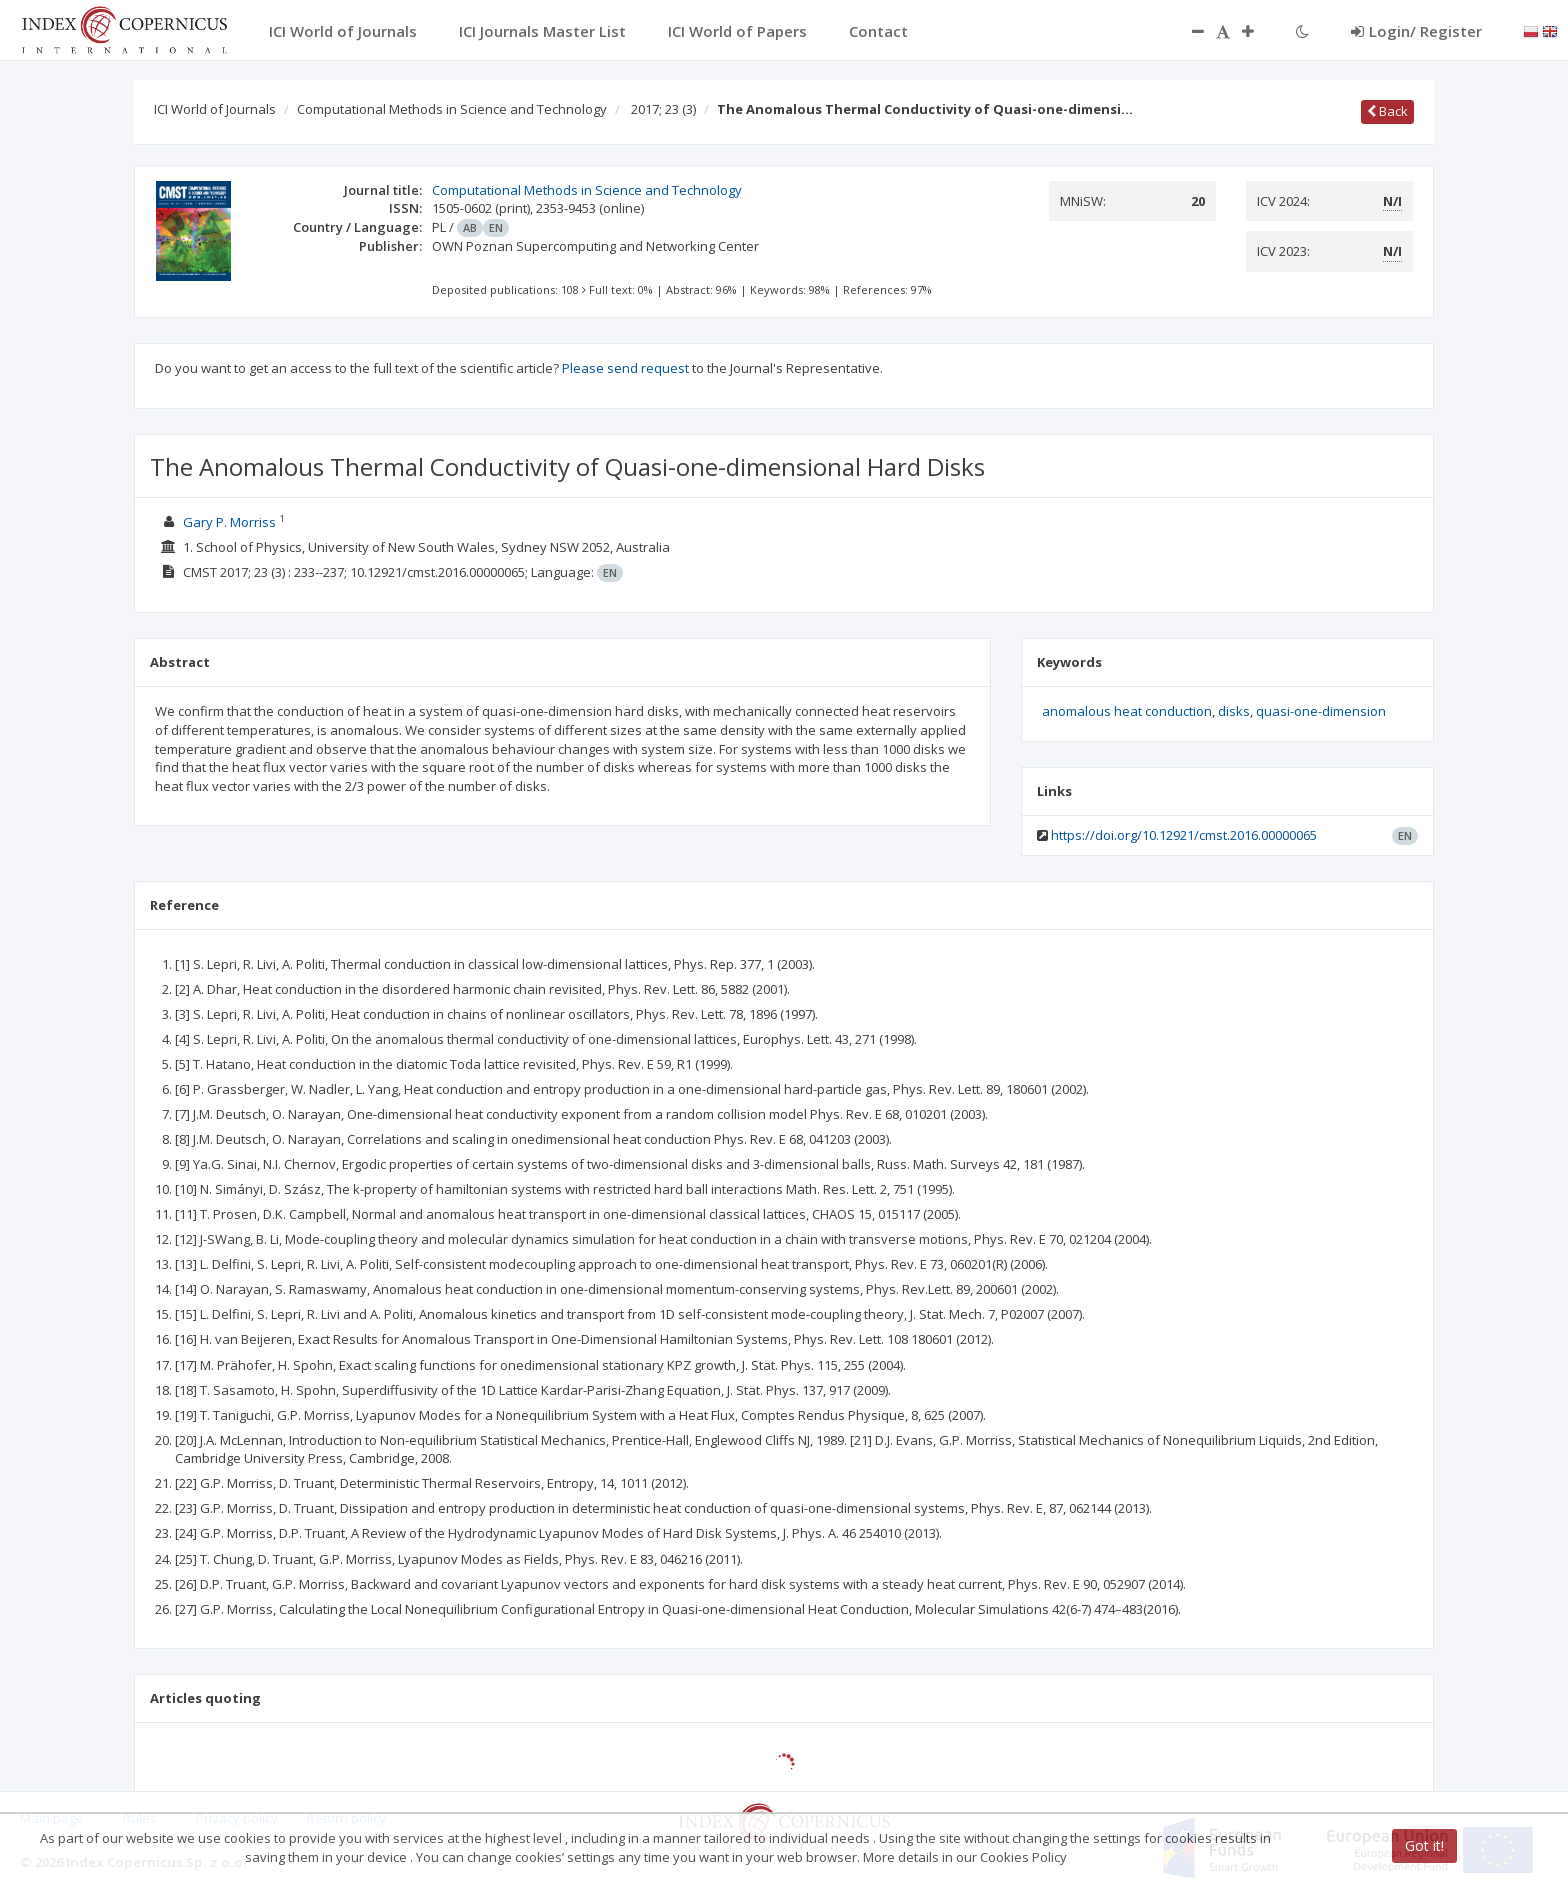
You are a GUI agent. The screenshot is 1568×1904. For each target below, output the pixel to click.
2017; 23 (663, 109)
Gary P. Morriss (229, 522)
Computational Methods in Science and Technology (452, 109)
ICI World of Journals (215, 109)
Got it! (1424, 1845)
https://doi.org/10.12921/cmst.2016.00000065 (1184, 835)
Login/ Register (1416, 31)
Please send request (625, 368)
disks (1234, 711)
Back (1387, 111)
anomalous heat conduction (1127, 711)
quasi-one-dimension (1321, 711)
